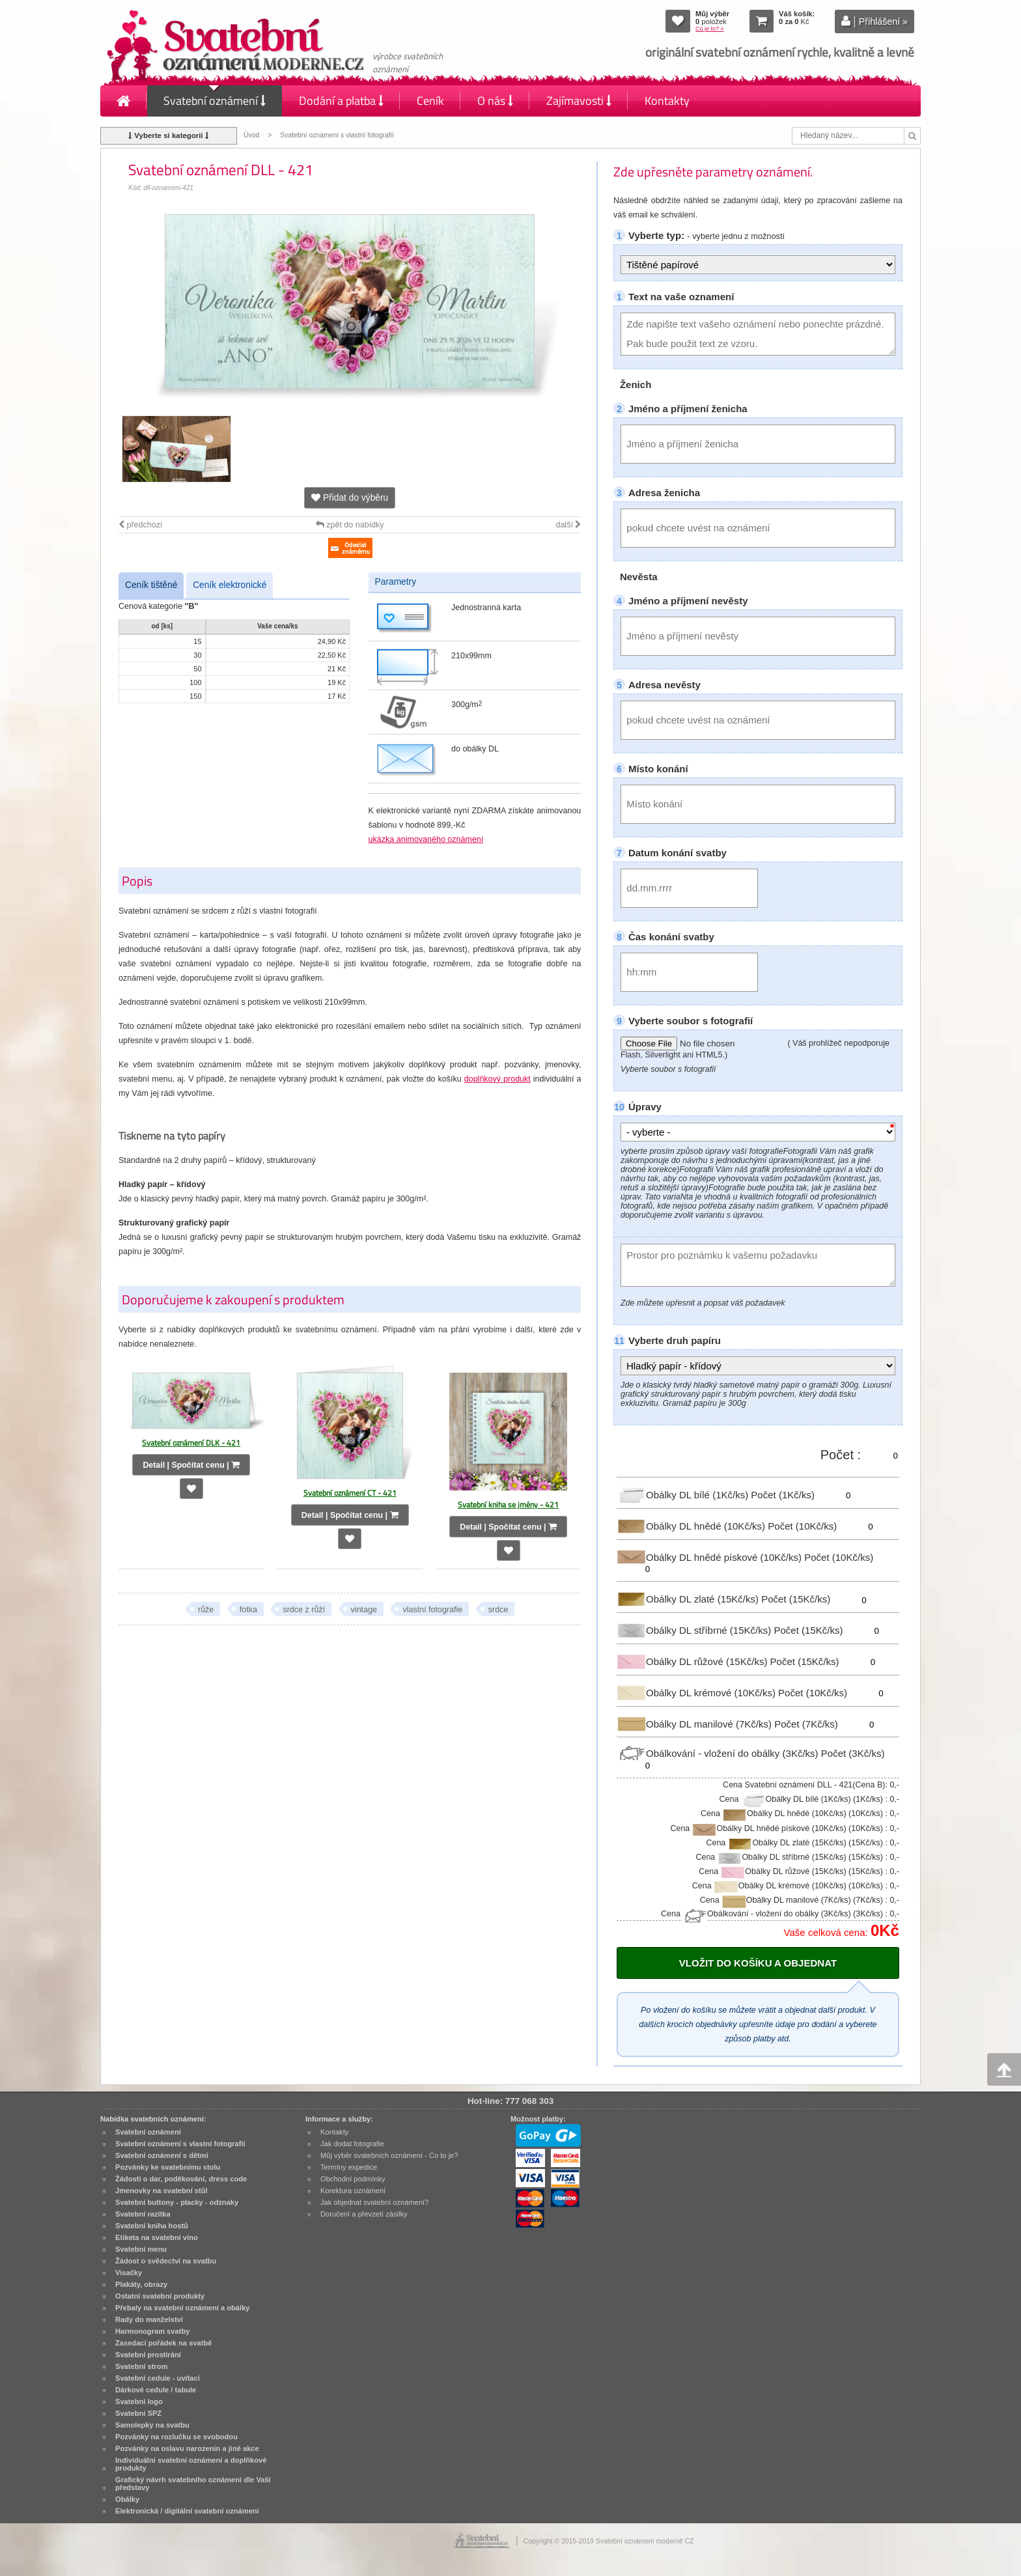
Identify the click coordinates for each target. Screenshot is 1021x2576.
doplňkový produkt (497, 1079)
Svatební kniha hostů (151, 2226)
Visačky (128, 2272)
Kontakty (667, 100)
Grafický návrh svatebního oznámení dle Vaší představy (193, 2483)
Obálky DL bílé (684, 1494)
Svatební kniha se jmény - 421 (508, 1504)
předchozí (140, 524)
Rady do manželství (149, 2319)
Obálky (127, 2499)
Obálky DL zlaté (689, 1598)
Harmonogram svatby (152, 2331)
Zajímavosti (578, 100)
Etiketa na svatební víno (156, 2237)
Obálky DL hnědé (692, 1526)
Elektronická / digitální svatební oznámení (187, 2511)
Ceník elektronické (229, 585)
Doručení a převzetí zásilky (364, 2214)
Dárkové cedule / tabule (155, 2390)
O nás (495, 100)
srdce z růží (304, 1609)
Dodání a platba (341, 100)
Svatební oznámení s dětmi (161, 2155)
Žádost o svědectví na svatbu (165, 2261)
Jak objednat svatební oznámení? (374, 2202)
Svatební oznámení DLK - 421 (191, 1442)
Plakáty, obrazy (141, 2284)
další (568, 524)
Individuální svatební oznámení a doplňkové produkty (190, 2464)
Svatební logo (139, 2401)
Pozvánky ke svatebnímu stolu (167, 2167)
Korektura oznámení (352, 2190)
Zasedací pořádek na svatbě (163, 2343)
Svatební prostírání (148, 2355)
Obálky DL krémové (697, 1692)
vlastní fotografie (432, 1609)
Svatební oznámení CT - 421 (350, 1493)
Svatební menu (141, 2249)
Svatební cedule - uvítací (157, 2378)
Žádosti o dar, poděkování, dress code (181, 2179)
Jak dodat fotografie (352, 2144)
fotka (248, 1609)
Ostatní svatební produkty (159, 2296)
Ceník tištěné (151, 585)
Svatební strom (141, 2366)
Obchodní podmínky (352, 2179)
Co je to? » (709, 28)
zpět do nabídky (350, 524)
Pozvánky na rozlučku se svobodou (176, 2437)
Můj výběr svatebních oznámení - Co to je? (389, 2155)
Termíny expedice (348, 2167)
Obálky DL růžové (693, 1661)
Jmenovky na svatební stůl (161, 2190)
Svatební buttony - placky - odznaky (176, 2202)
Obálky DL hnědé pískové (710, 1556)
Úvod (251, 135)
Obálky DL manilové (695, 1723)
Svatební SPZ (138, 2413)
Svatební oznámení (214, 100)
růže (206, 1609)
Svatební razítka (143, 2214)
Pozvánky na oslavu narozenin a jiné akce (187, 2448)
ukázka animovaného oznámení (426, 839)
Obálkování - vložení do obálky (719, 1753)
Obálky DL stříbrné (695, 1630)
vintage (364, 1609)
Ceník (430, 100)
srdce (498, 1609)
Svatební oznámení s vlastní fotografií (337, 135)
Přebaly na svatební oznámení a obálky (182, 2308)
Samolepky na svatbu (152, 2425)
